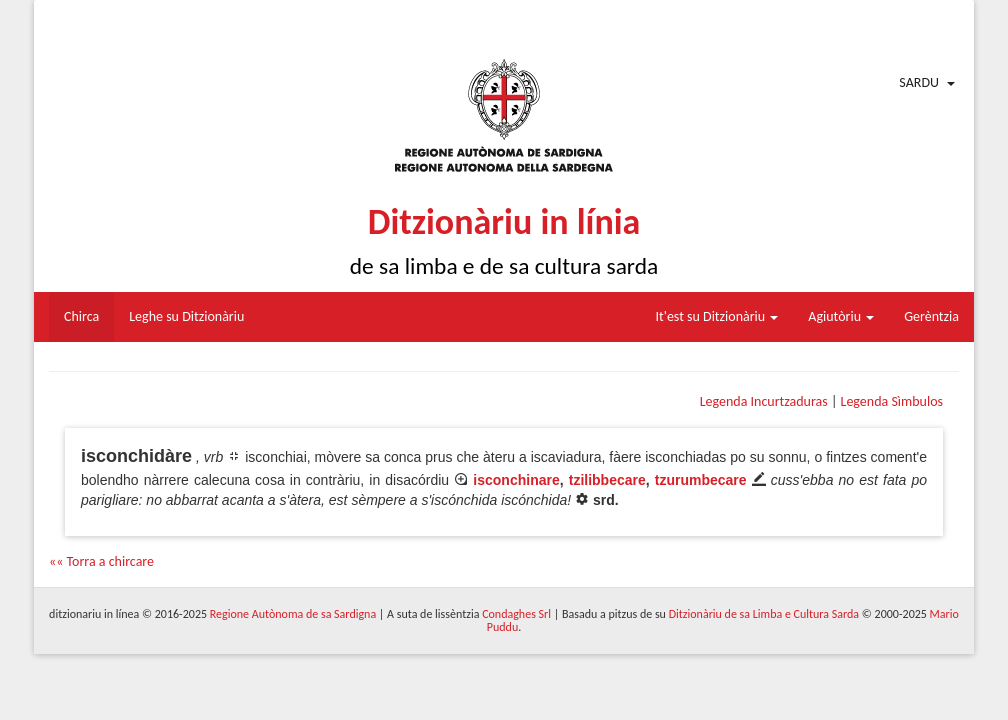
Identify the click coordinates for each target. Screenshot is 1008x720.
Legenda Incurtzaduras (764, 401)
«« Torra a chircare (101, 561)
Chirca (81, 316)
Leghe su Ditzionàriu (186, 316)
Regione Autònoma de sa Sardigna (293, 614)
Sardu (919, 82)
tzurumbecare (701, 480)
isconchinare (516, 480)
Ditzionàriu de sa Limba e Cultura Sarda (764, 614)
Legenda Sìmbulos (892, 401)
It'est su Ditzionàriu (717, 316)
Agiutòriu (841, 316)
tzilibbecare (607, 480)
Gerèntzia (931, 316)
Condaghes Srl (516, 614)
